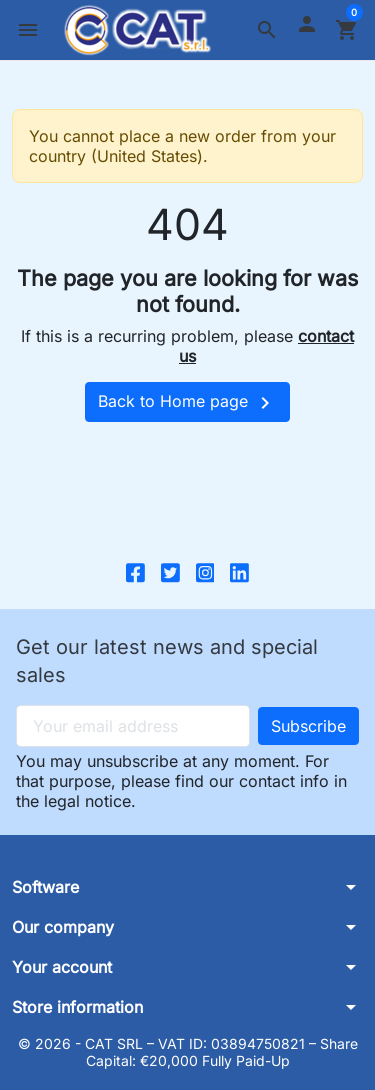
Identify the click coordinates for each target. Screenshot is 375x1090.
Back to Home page (187, 403)
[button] (267, 30)
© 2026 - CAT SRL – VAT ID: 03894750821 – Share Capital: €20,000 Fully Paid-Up (188, 1052)
